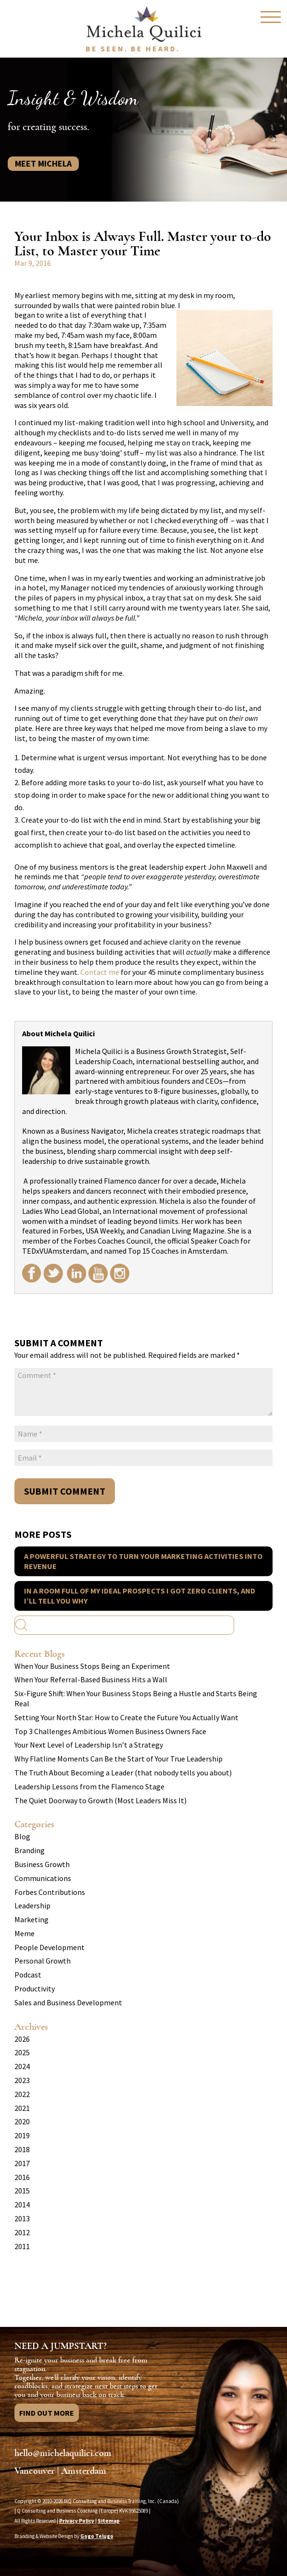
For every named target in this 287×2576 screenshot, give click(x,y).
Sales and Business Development (68, 2002)
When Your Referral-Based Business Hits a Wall (90, 1679)
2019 (22, 2135)
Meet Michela (43, 163)
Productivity (34, 1988)
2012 (22, 2232)
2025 (22, 2052)
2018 (22, 2149)
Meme (24, 1933)
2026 (22, 2039)
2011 (22, 2246)
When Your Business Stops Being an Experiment (92, 1666)
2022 (22, 2094)
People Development (49, 1947)
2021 (22, 2108)
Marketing (31, 1919)
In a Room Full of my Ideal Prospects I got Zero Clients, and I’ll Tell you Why (139, 1596)
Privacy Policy (76, 2520)
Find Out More (46, 2413)
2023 (22, 2080)
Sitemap (109, 2520)
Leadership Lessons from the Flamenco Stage (89, 1786)
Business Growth (42, 1864)
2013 (22, 2218)
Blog (22, 1836)
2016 (22, 2177)
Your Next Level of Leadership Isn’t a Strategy (88, 1744)
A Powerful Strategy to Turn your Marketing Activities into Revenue (143, 1561)
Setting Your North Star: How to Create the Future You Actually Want (126, 1717)
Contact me (99, 972)
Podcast (27, 1974)
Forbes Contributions (49, 1892)
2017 (22, 2163)
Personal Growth (42, 1960)
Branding (29, 1850)
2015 (22, 2190)
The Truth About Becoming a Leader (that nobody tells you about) (123, 1772)
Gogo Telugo (96, 2536)
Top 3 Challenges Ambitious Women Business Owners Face (110, 1731)
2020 (22, 2121)
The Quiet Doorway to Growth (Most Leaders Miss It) (100, 1800)
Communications (42, 1878)
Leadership (32, 1905)
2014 (22, 2204)
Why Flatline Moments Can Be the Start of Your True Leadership (118, 1758)
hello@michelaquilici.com (63, 2453)
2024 (22, 2066)
